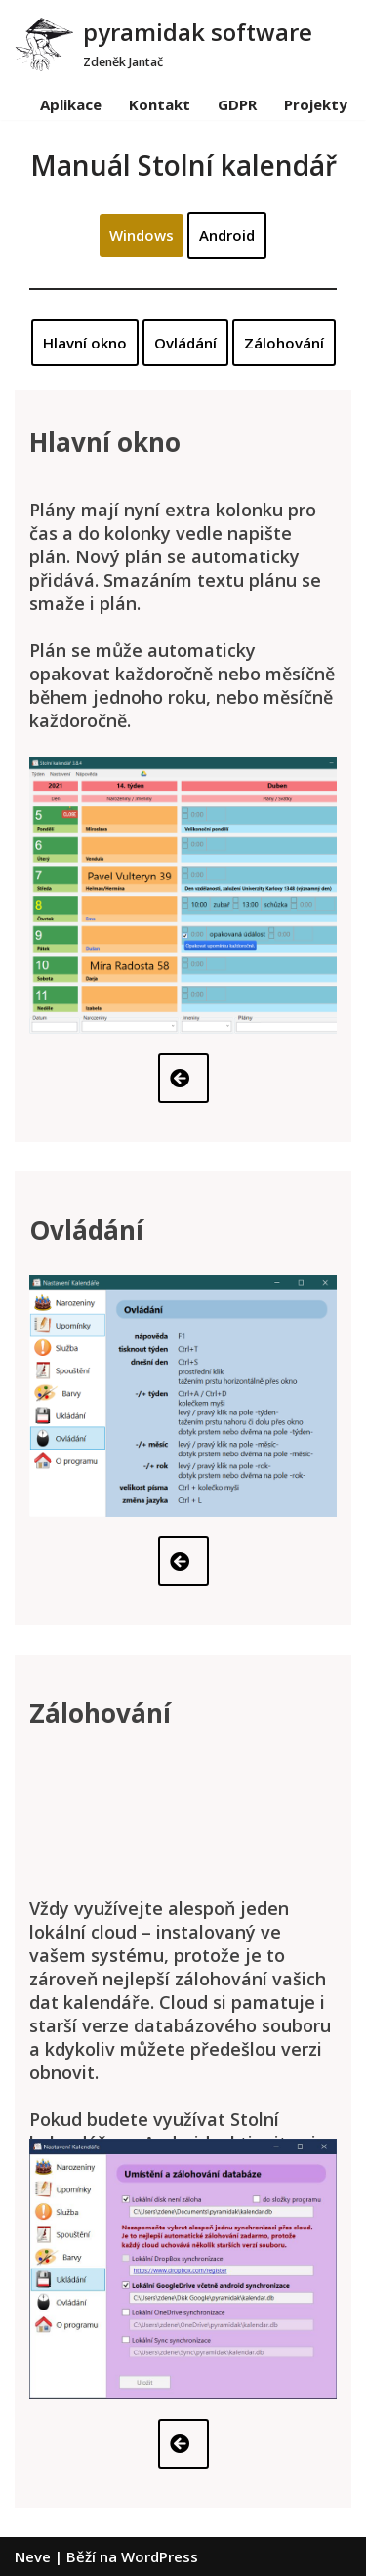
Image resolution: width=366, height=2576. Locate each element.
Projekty (315, 104)
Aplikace (71, 104)
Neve (33, 2556)
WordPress (159, 2556)
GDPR (237, 104)
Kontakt (159, 104)
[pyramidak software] (163, 44)
